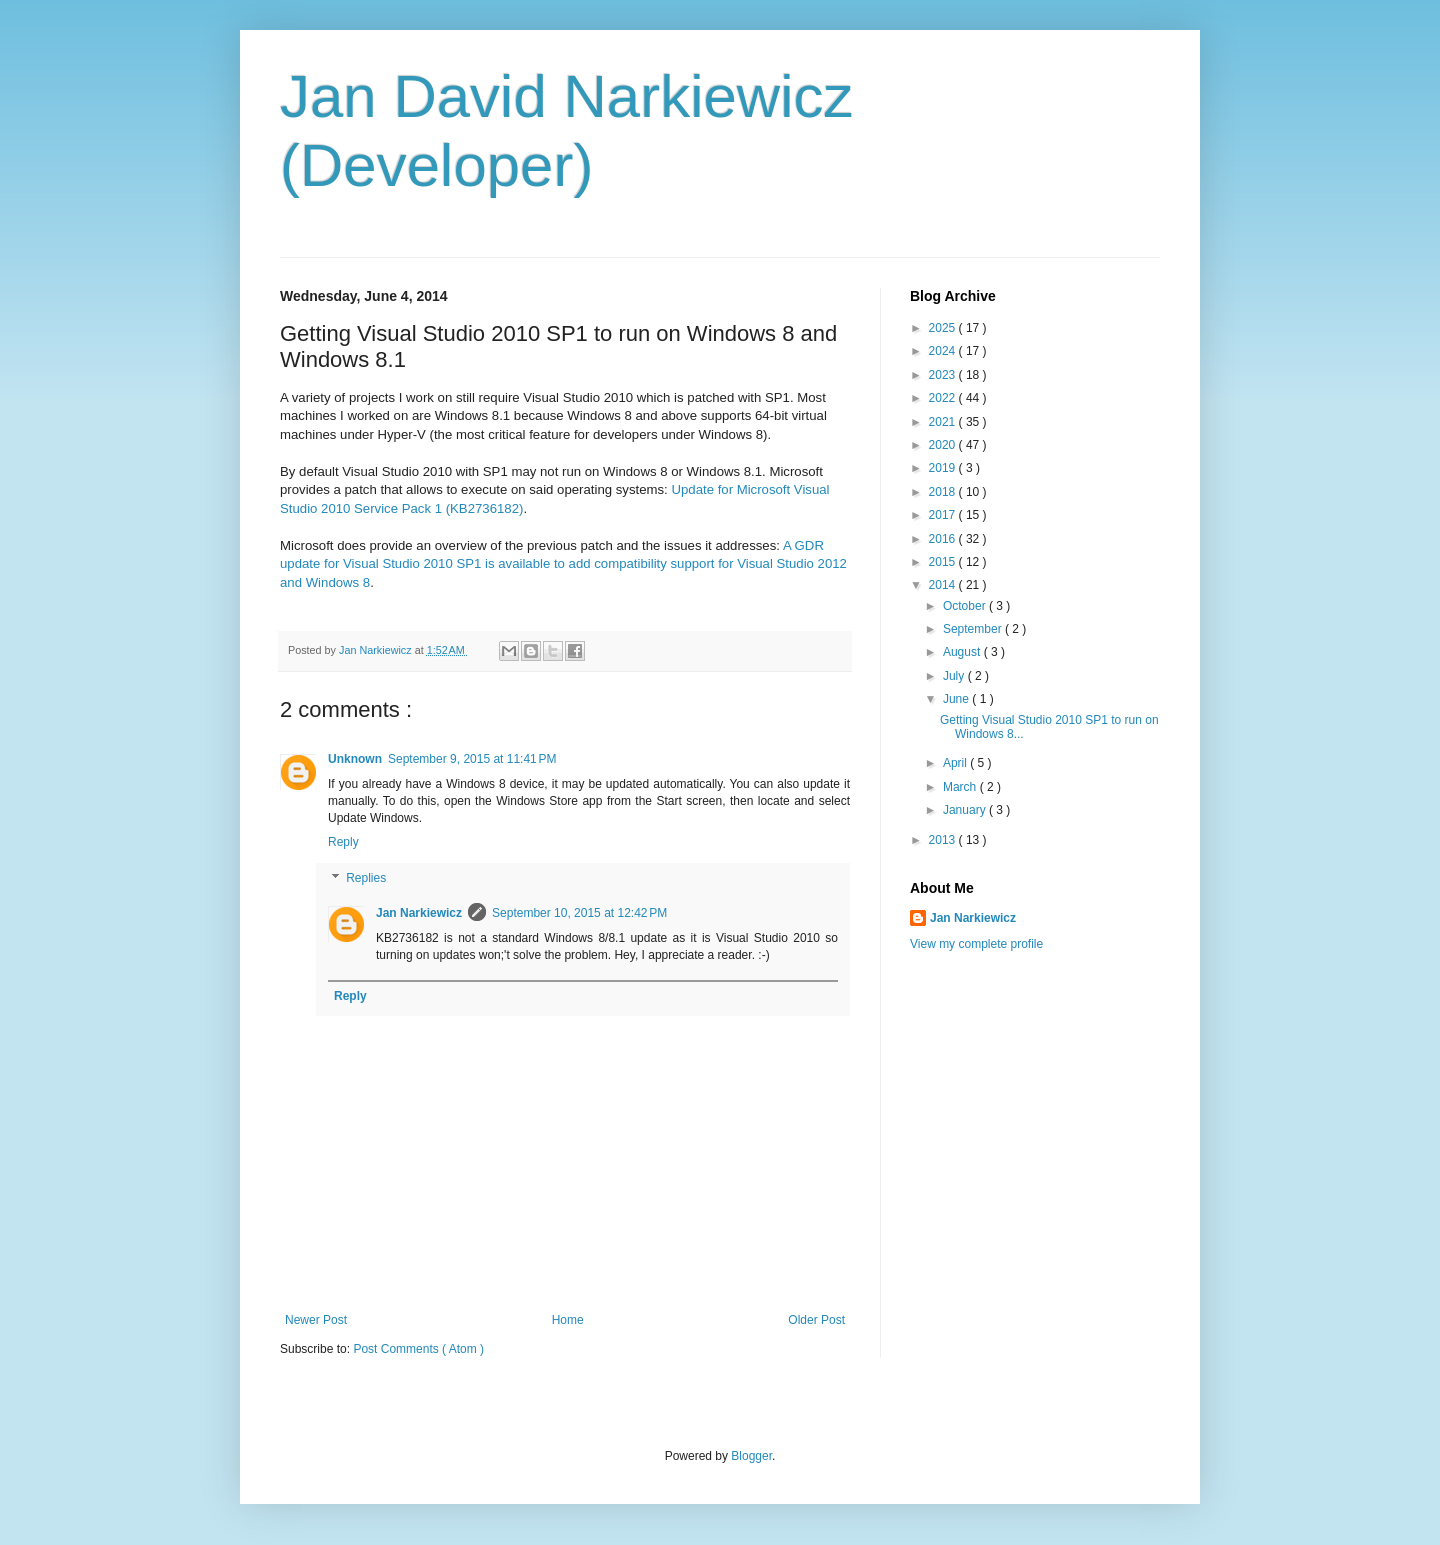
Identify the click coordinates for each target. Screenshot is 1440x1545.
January (966, 810)
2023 (944, 375)
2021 (944, 422)
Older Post (816, 1320)
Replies (366, 878)
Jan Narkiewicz (419, 913)
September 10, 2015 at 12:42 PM (579, 913)
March (961, 787)
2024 (944, 351)
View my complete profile (976, 944)
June (957, 699)
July (955, 676)
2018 (944, 492)
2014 (944, 585)
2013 (944, 840)
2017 (944, 515)
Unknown (355, 759)
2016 (944, 539)
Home (568, 1320)
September (974, 629)
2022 (944, 398)
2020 (944, 445)
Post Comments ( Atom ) (418, 1349)
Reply (343, 842)
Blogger (751, 1456)
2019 (944, 468)
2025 (944, 328)
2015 (944, 562)
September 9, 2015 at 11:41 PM (472, 759)
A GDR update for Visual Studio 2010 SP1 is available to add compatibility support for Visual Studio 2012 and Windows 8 (563, 564)
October (966, 606)
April (956, 763)
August (963, 652)
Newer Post (316, 1320)
